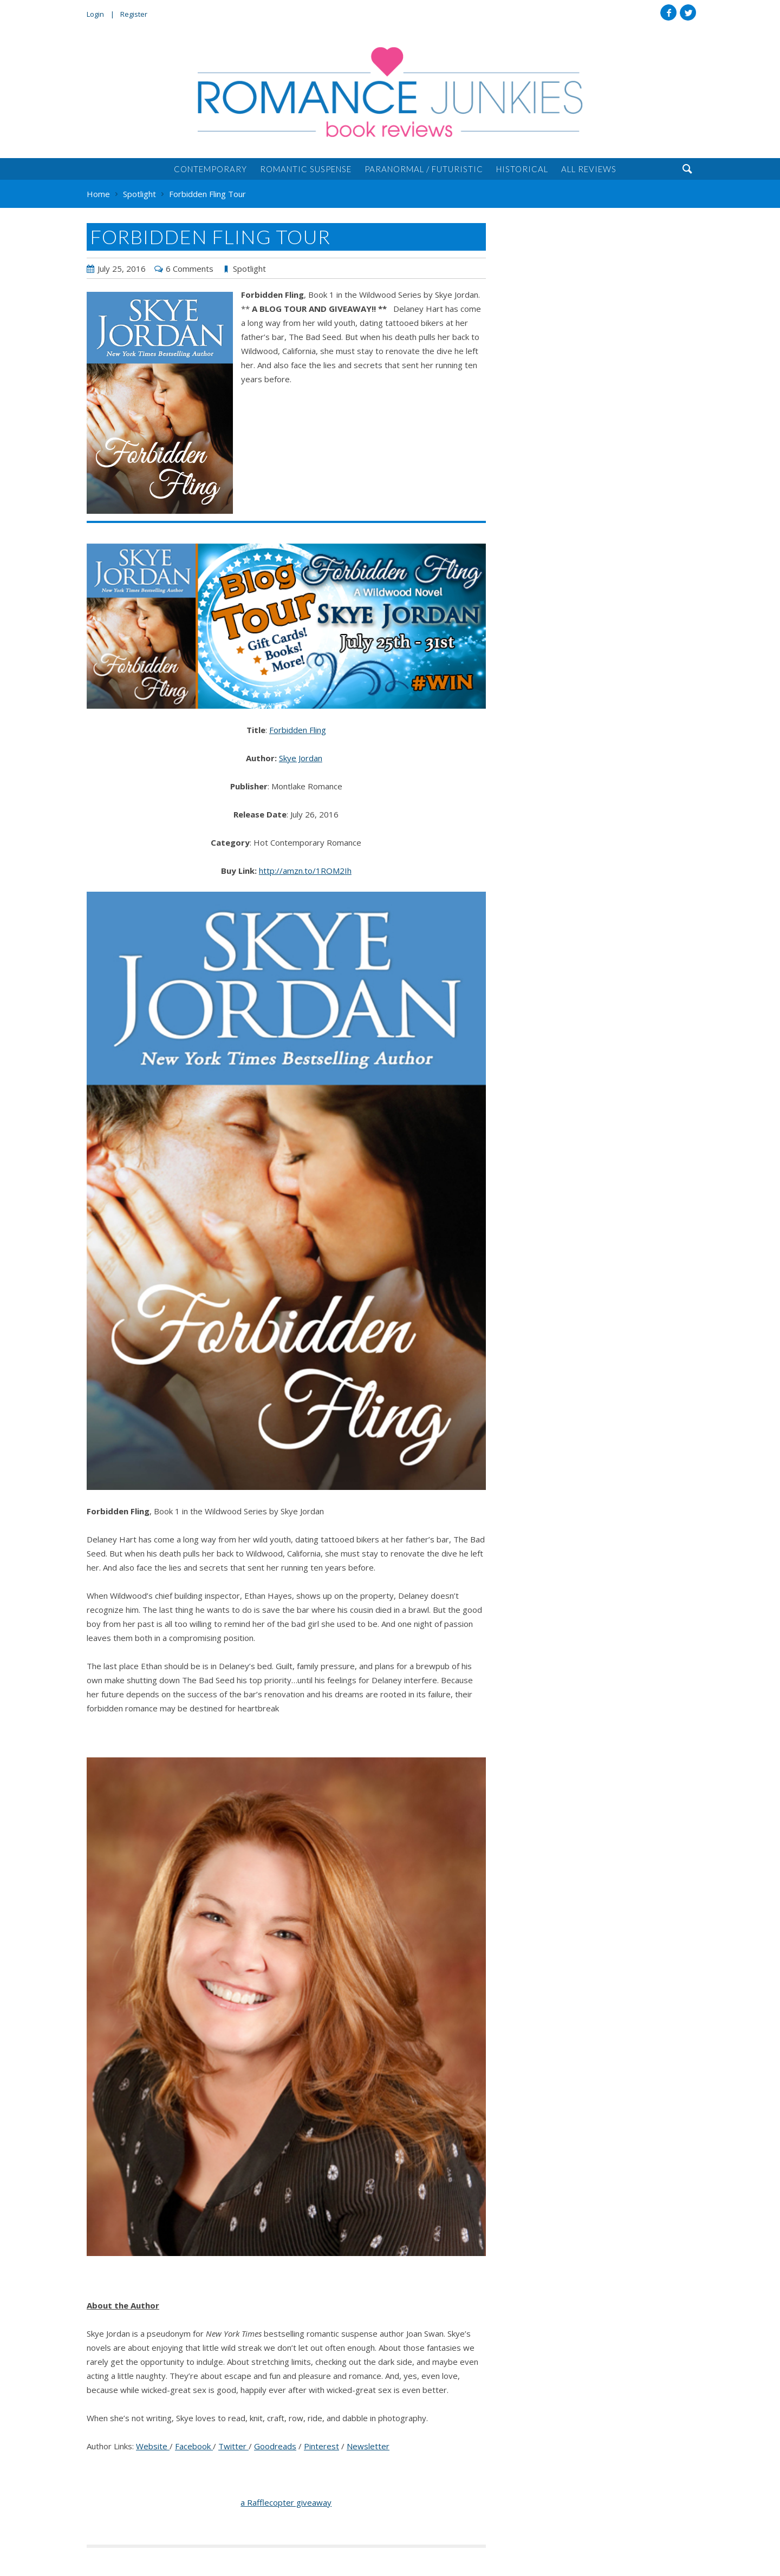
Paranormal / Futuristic (424, 169)
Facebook (668, 12)
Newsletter (368, 2446)
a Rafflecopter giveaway (286, 2502)
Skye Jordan (300, 758)
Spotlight (249, 268)
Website (153, 2446)
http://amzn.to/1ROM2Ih (305, 870)
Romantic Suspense (306, 169)
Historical (522, 169)
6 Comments (189, 268)
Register (133, 14)
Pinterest (321, 2446)
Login (95, 14)
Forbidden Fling (297, 729)
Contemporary (210, 169)
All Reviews (588, 169)
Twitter (688, 12)
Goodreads (275, 2446)
